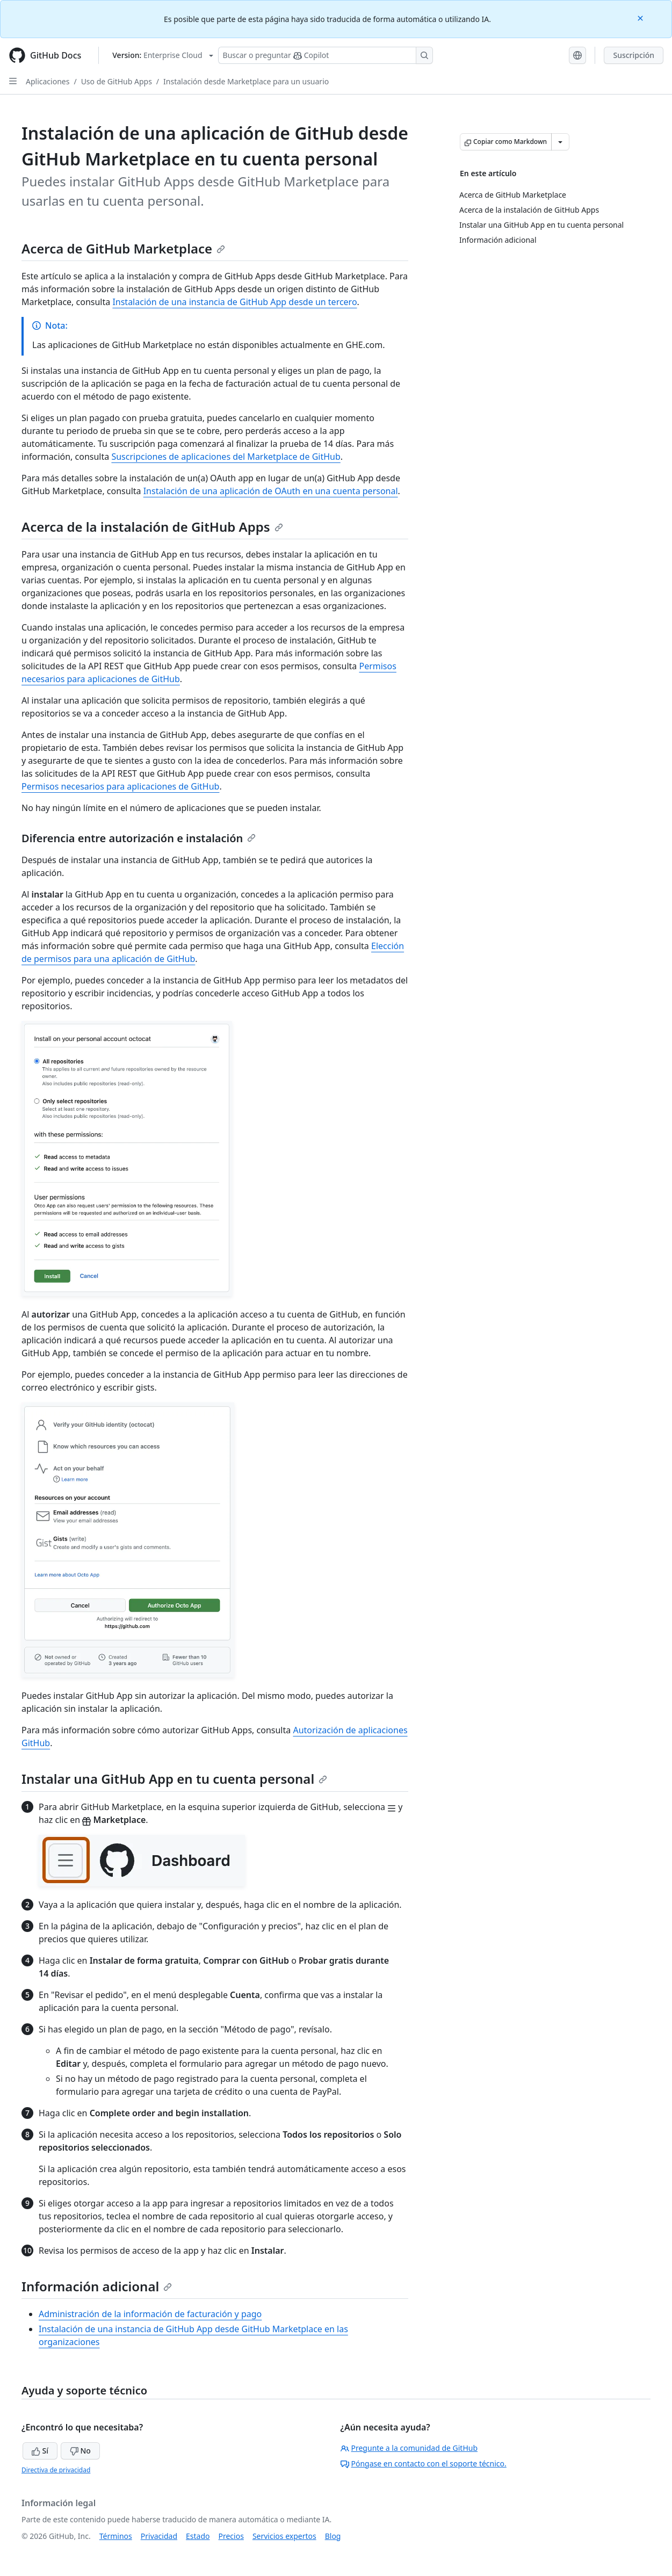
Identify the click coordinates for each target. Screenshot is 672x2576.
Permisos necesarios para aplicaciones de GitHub (120, 786)
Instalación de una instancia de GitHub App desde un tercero (234, 302)
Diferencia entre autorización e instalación (138, 838)
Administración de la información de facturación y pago (150, 2314)
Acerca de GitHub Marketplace (123, 248)
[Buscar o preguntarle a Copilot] (325, 55)
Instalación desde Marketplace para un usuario (246, 81)
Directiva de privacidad (55, 2469)
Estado (197, 2536)
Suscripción (633, 55)
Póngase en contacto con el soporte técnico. (424, 2463)
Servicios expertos (284, 2536)
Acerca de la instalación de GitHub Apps (152, 527)
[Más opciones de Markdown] (560, 141)
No (80, 2450)
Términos (115, 2536)
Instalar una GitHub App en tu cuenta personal (174, 1779)
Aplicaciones (47, 81)
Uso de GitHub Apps (116, 81)
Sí (40, 2450)
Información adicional (96, 2286)
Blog (333, 2536)
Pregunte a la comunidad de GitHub (409, 2448)
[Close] (641, 17)
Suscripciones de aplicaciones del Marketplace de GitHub (225, 456)
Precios (231, 2536)
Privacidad (159, 2536)
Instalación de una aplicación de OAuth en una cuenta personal (270, 491)
